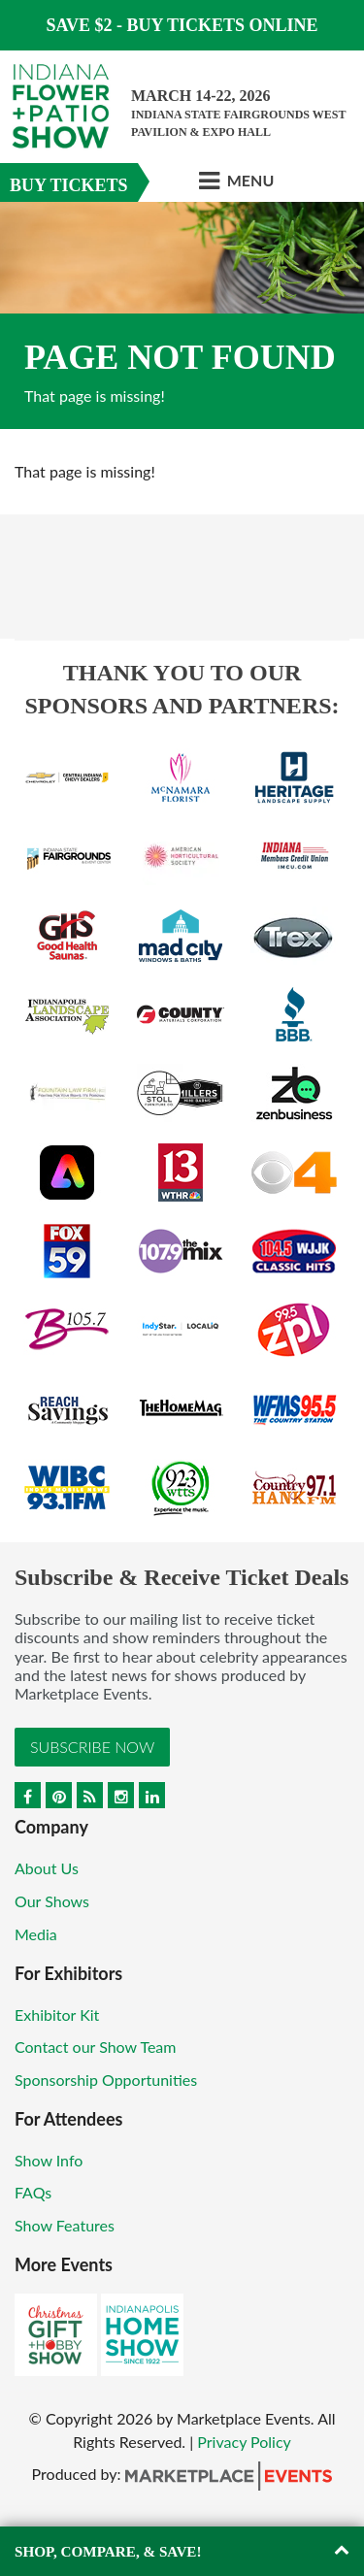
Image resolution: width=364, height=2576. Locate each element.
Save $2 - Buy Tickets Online (181, 25)
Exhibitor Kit (57, 2014)
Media (36, 1934)
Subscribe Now (92, 1746)
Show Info (49, 2160)
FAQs (33, 2192)
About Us (47, 1868)
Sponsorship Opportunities (106, 2079)
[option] (182, 315)
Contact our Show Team (96, 2046)
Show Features (65, 2225)
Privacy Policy (244, 2441)
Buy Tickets (69, 185)
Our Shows (52, 1901)
